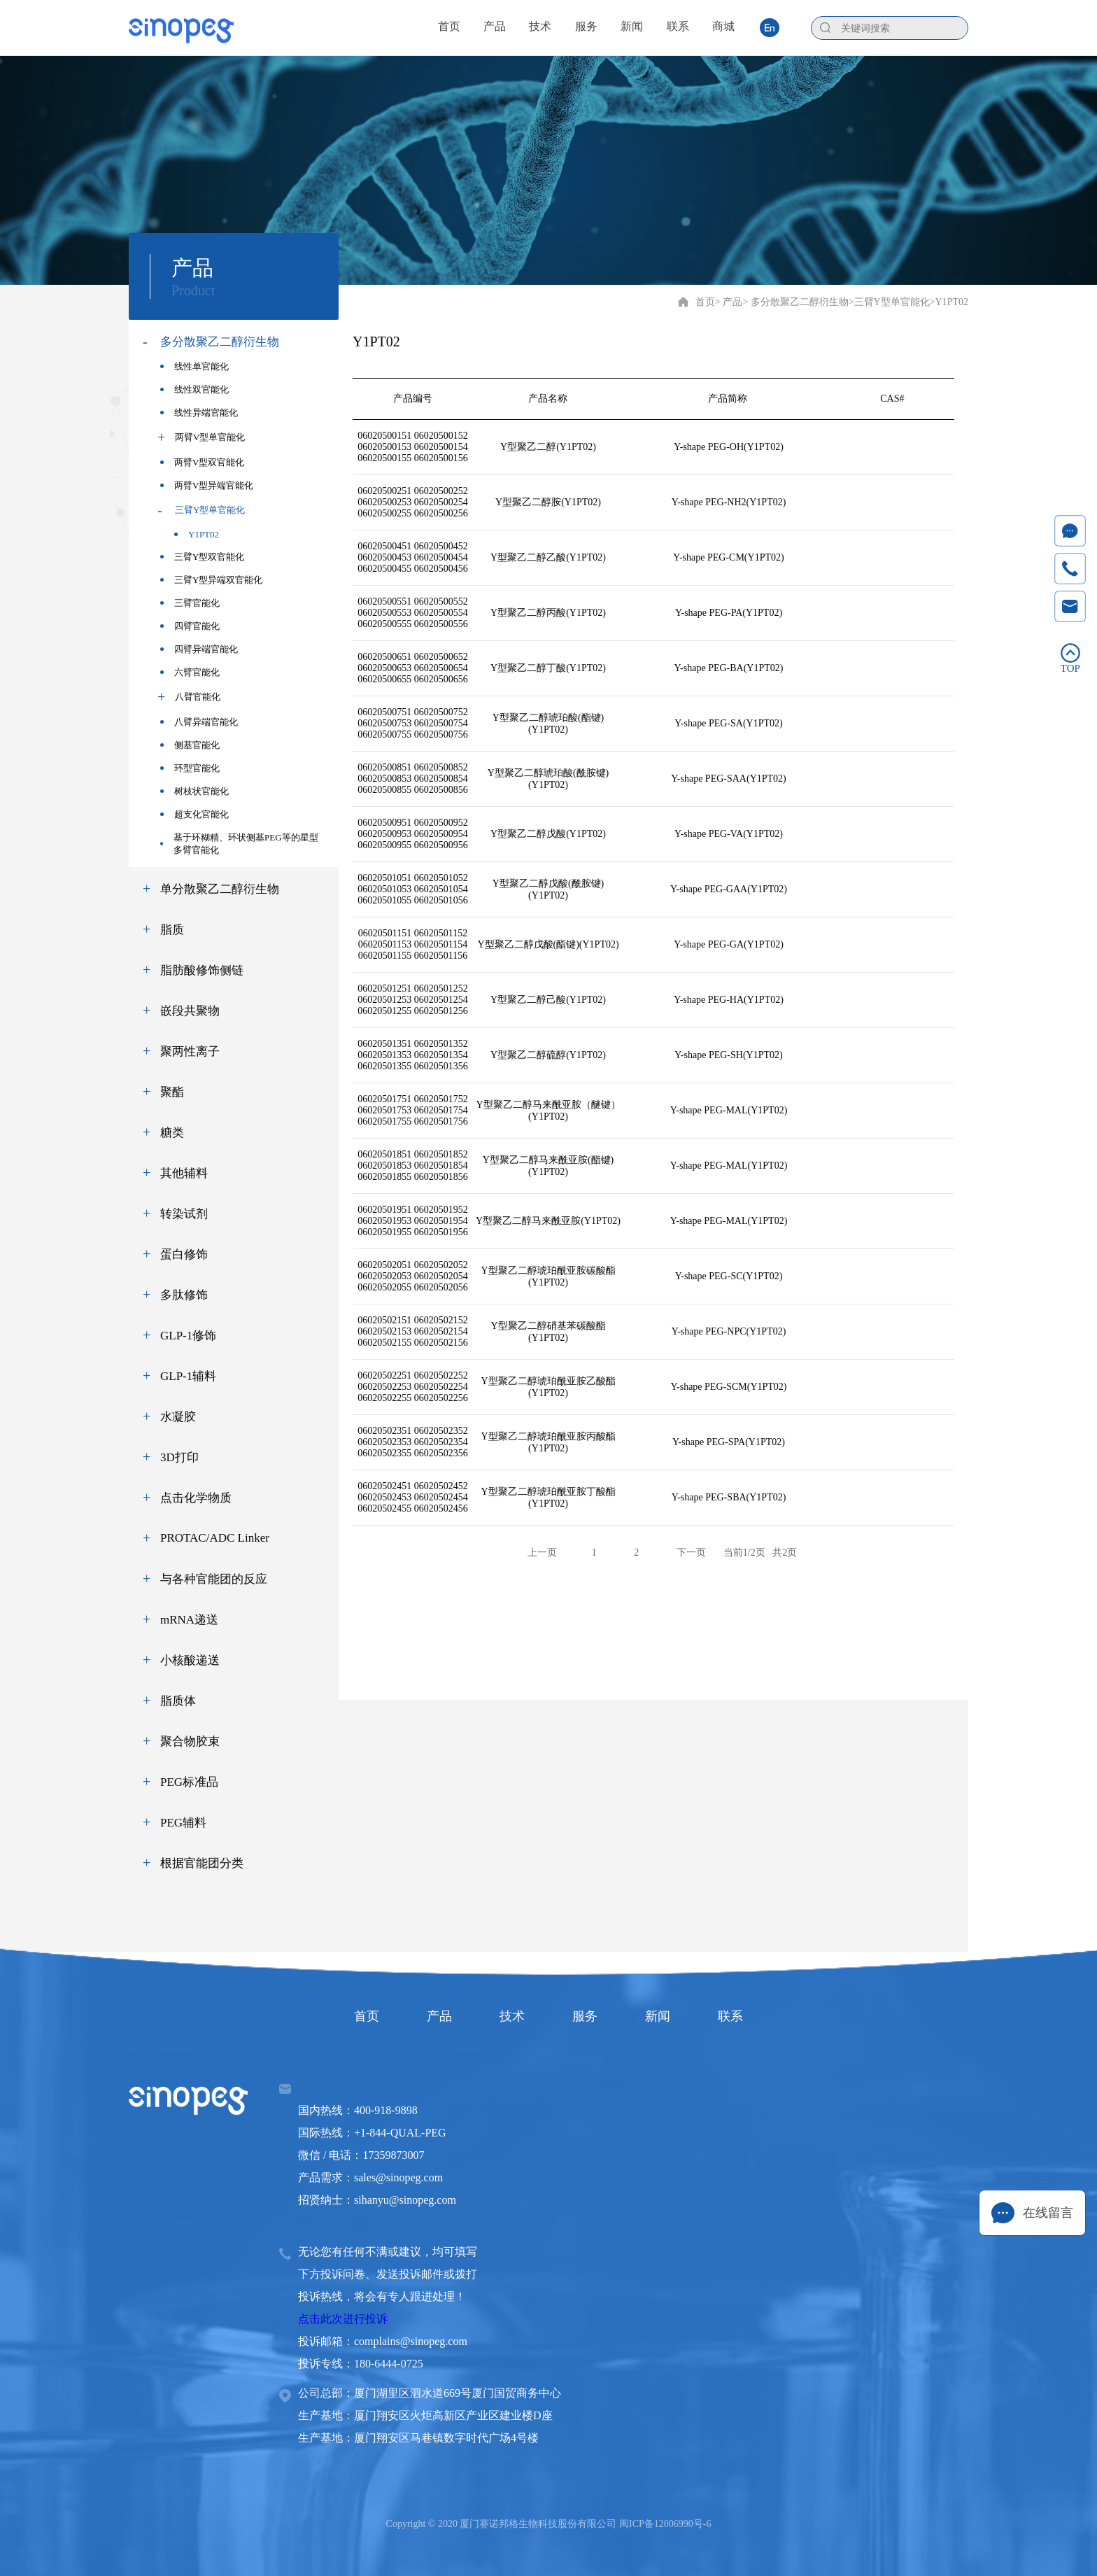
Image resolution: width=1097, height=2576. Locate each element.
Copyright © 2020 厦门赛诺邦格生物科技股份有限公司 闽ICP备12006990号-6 (549, 2524)
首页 (705, 302)
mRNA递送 (189, 1619)
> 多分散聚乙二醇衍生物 (795, 302)
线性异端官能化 (199, 412)
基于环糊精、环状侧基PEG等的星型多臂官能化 (239, 843)
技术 (512, 2016)
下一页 (691, 1552)
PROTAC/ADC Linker (214, 1537)
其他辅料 (184, 1173)
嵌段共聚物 (190, 1011)
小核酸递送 (190, 1660)
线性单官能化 (194, 366)
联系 (730, 2016)
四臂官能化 (190, 626)
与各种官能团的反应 (213, 1579)
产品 (439, 2016)
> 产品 (728, 302)
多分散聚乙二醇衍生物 (219, 342)
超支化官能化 (194, 814)
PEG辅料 (183, 1822)
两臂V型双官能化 (202, 462)
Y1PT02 (196, 534)
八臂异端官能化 (199, 722)
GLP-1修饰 (188, 1335)
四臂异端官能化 (199, 649)
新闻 (657, 2016)
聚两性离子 (190, 1051)
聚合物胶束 (190, 1741)
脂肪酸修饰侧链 (201, 970)
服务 (584, 2016)
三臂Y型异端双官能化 (211, 580)
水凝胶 (178, 1416)
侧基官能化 (190, 745)
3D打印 (179, 1457)
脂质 (172, 929)
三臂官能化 (190, 603)
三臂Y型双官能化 (202, 556)
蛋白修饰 (184, 1254)
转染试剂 (184, 1213)
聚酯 (172, 1092)
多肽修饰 (184, 1295)
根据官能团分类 (201, 1863)
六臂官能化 (190, 672)
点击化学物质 (196, 1498)
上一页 (542, 1552)
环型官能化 (190, 768)
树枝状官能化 (194, 791)
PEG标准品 (189, 1782)
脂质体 (178, 1701)
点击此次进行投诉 (343, 2319)
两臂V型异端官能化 (206, 485)
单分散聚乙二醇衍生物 (219, 889)
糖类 (172, 1132)
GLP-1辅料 (188, 1376)
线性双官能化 (194, 389)
